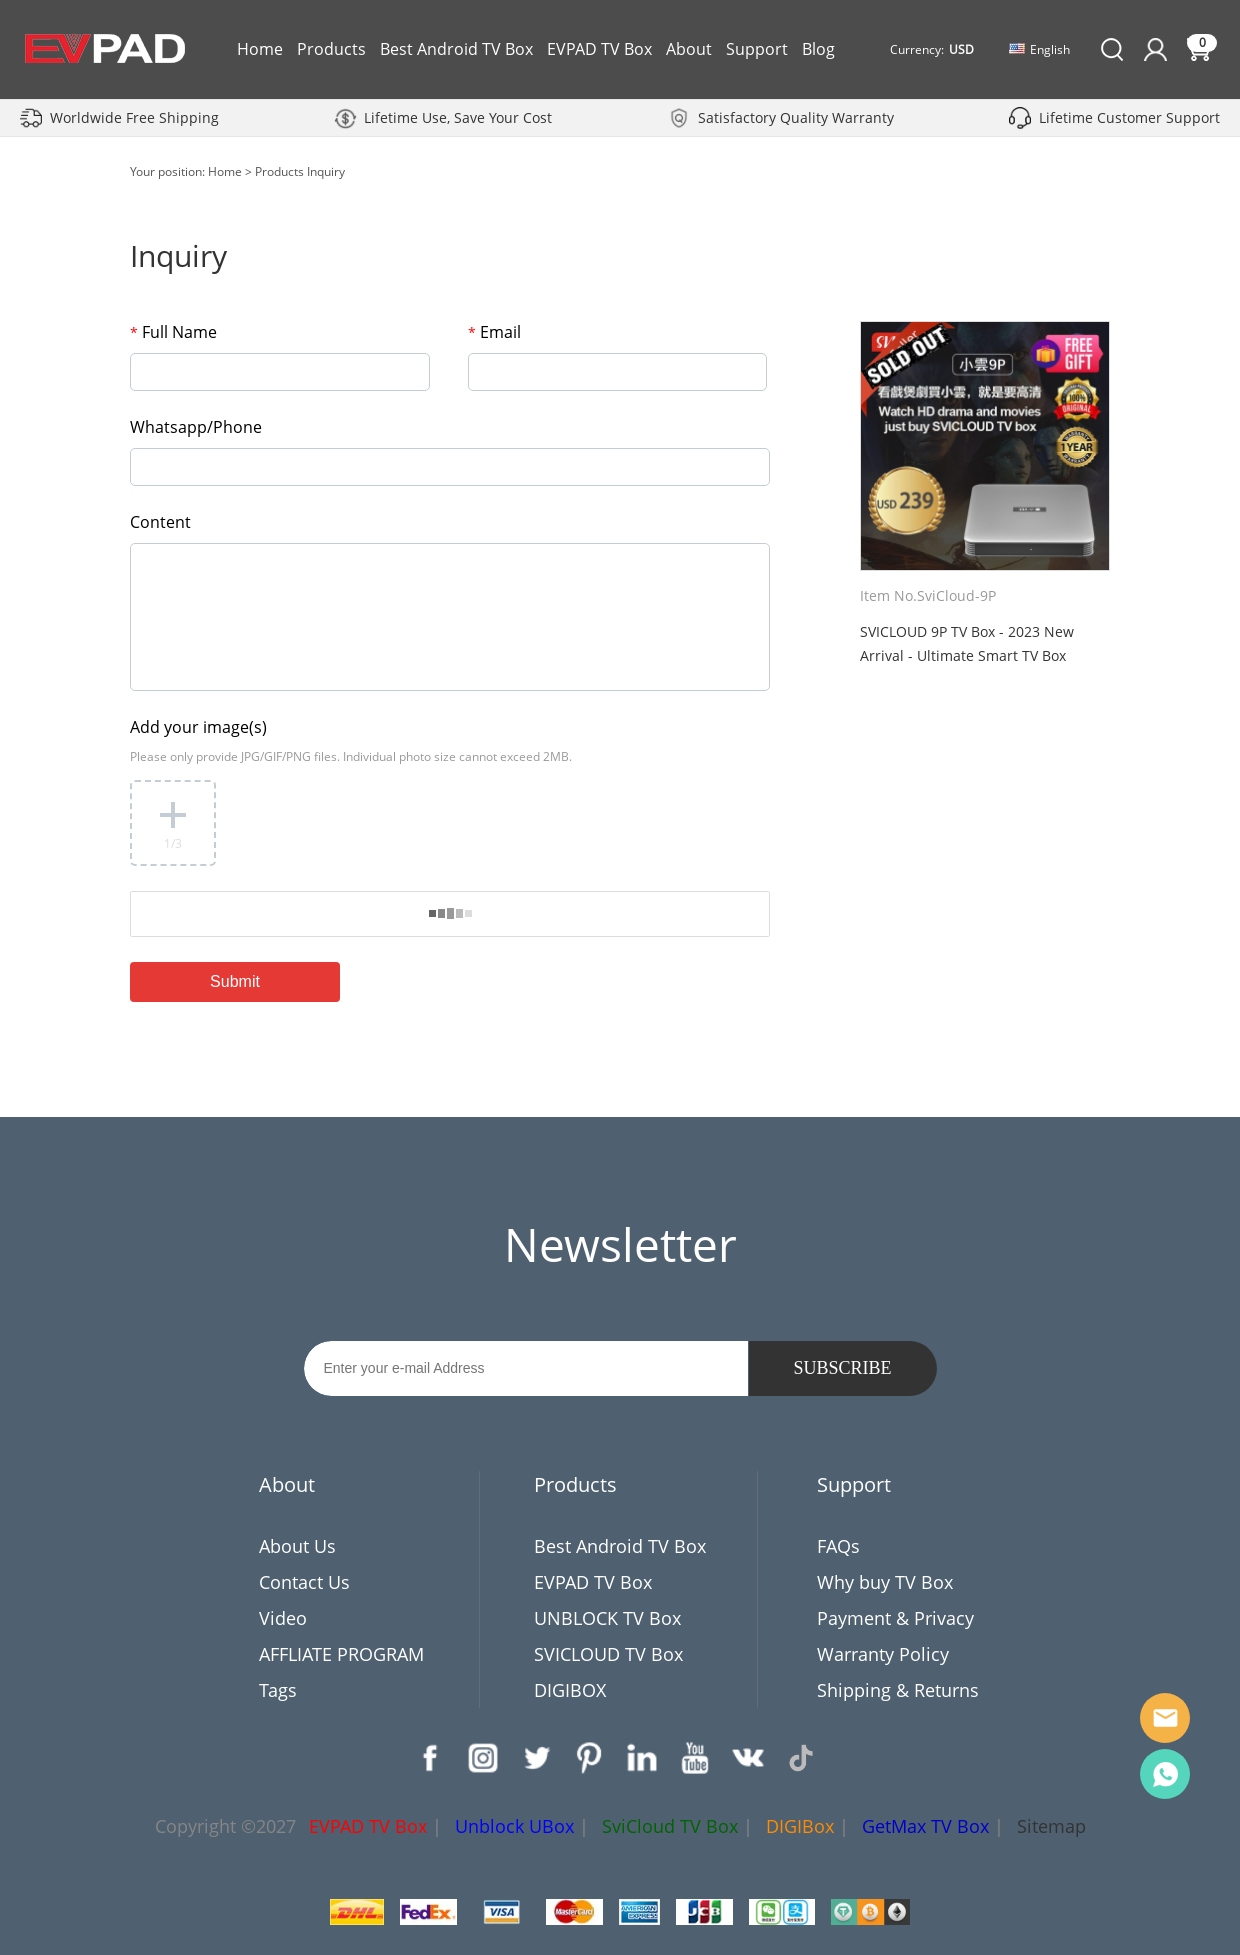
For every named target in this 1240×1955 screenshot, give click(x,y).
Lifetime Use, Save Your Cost (458, 117)
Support (757, 49)
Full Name (173, 332)
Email (494, 332)
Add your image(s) (198, 727)
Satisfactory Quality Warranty (796, 117)
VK (748, 1758)
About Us (297, 1546)
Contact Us (304, 1582)
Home (260, 49)
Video (283, 1618)
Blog (818, 49)
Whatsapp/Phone (196, 427)
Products (331, 49)
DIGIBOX (570, 1690)
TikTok (801, 1758)
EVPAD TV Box (599, 49)
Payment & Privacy (895, 1618)
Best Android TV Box (456, 49)
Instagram (483, 1758)
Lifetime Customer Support (1129, 117)
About (689, 49)
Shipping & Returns (898, 1690)
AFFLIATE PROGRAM (341, 1654)
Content (160, 522)
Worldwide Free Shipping (134, 117)
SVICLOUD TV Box (608, 1654)
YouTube (695, 1758)
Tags (278, 1690)
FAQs (838, 1546)
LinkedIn (642, 1758)
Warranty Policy (883, 1654)
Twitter (536, 1758)
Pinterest (589, 1758)
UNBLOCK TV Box (607, 1618)
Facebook (430, 1758)
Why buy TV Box (885, 1582)
